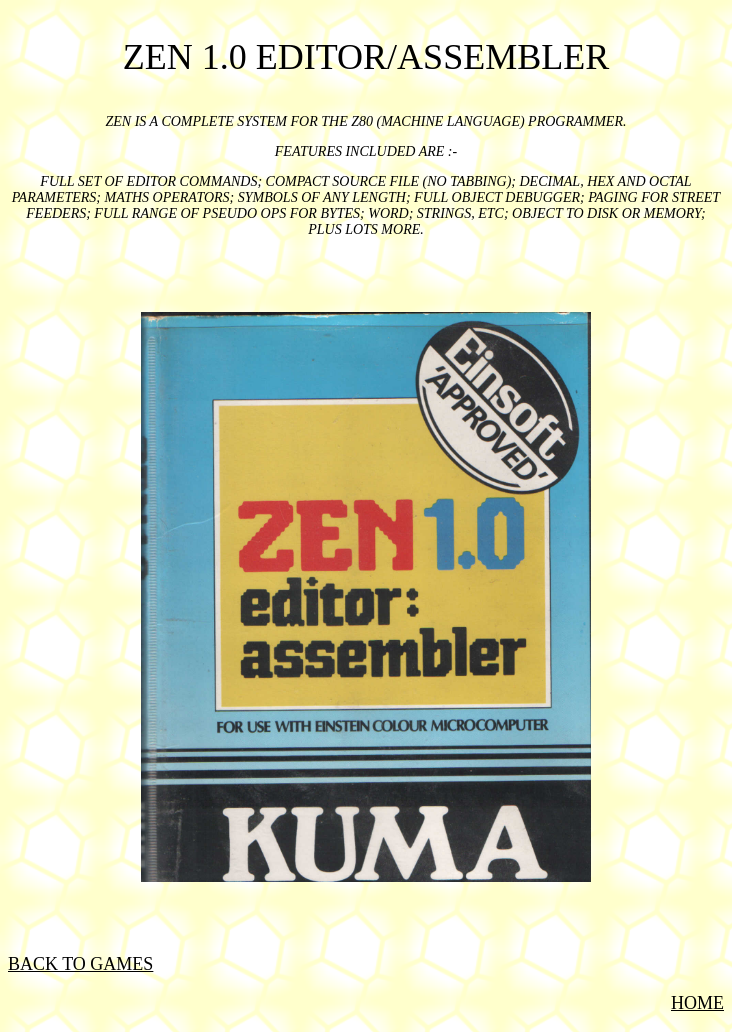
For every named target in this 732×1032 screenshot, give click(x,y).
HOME (697, 1003)
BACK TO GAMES (80, 964)
